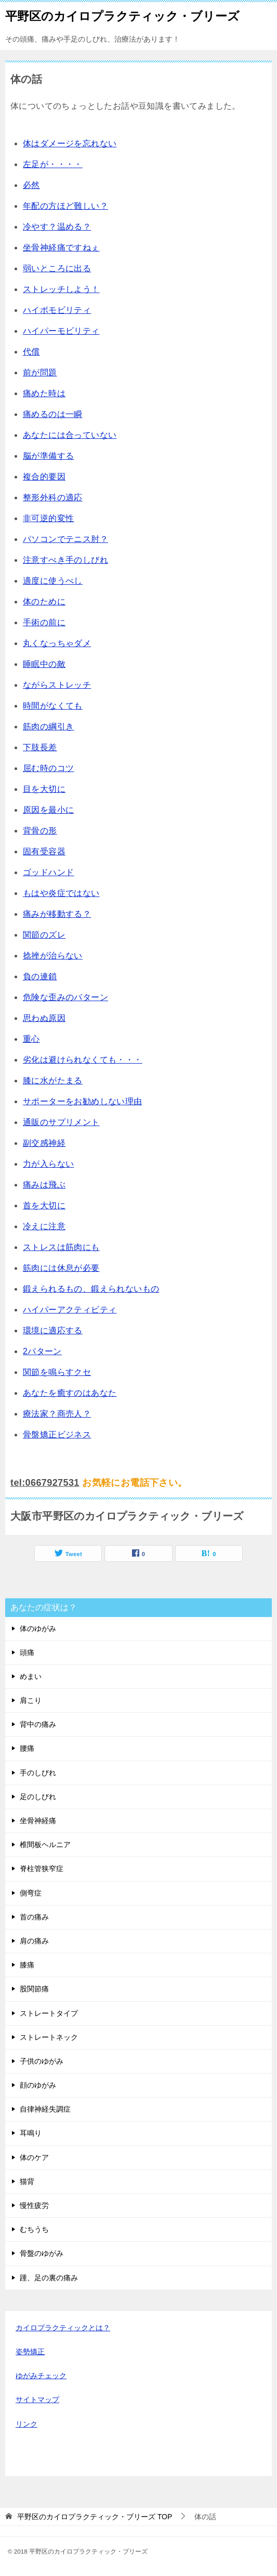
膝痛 (27, 1965)
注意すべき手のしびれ (65, 559)
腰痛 (27, 1748)
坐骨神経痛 (38, 1820)
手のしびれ (38, 1773)
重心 (31, 1038)
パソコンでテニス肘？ (65, 539)
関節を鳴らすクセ (57, 1372)
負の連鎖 (40, 976)
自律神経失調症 (45, 2109)
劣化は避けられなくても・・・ (82, 1059)
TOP (94, 2516)
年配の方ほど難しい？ (65, 205)
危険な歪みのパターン (65, 997)
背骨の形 (40, 830)
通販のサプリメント (61, 1122)
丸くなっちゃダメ (57, 643)
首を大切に (44, 1205)
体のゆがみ (38, 1628)
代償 (31, 351)
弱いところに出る (57, 268)
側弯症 (31, 1893)
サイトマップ (37, 2399)
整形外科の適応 (53, 497)
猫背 (27, 2181)
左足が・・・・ (53, 164)
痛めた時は (44, 393)
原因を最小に (48, 809)
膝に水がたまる (53, 1080)
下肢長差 (40, 747)
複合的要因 (44, 476)
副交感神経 (44, 1143)
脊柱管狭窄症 (41, 1868)
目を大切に (44, 789)
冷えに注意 (44, 1226)
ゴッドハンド (48, 872)
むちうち (34, 2229)
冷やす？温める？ (57, 226)
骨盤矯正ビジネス (57, 1434)
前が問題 (40, 372)
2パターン (42, 1351)
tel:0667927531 (45, 1483)
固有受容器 (44, 851)
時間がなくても (53, 705)
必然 (31, 185)
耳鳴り (31, 2133)
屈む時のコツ (48, 768)
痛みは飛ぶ (44, 1184)
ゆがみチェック (41, 2375)
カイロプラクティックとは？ (63, 2328)
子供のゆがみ (41, 2061)
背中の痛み (38, 1724)
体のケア (34, 2157)
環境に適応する (53, 1330)
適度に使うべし (53, 580)
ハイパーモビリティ (61, 330)
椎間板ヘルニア (45, 1844)
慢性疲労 (34, 2205)
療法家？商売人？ (57, 1413)
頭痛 (27, 1652)
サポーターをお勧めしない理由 (82, 1101)
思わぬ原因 (44, 1018)
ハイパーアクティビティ (69, 1309)
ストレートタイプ (49, 2013)
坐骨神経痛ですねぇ (61, 247)
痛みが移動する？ (57, 914)
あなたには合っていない (69, 435)
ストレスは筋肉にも (61, 1247)
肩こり (31, 1700)
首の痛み (34, 1917)
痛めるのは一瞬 (53, 414)
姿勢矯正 (30, 2351)
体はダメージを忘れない (69, 143)
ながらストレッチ (57, 684)
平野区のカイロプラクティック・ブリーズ (122, 15)
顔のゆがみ (38, 2085)
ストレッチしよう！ (61, 289)
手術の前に (44, 622)
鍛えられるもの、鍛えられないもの (91, 1288)
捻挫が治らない (53, 955)
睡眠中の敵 (44, 664)
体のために (44, 601)
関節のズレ (44, 934)
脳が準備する (48, 455)
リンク (26, 2424)
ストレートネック (49, 2037)
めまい (31, 1676)
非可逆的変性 (48, 518)
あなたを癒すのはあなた (69, 1392)
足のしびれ (38, 1796)
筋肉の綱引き (48, 726)
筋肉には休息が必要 (61, 1268)
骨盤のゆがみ (41, 2253)
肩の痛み (34, 1941)
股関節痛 (34, 1989)
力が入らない (48, 1163)
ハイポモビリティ (57, 310)
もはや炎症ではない (61, 893)
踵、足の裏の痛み (49, 2278)
